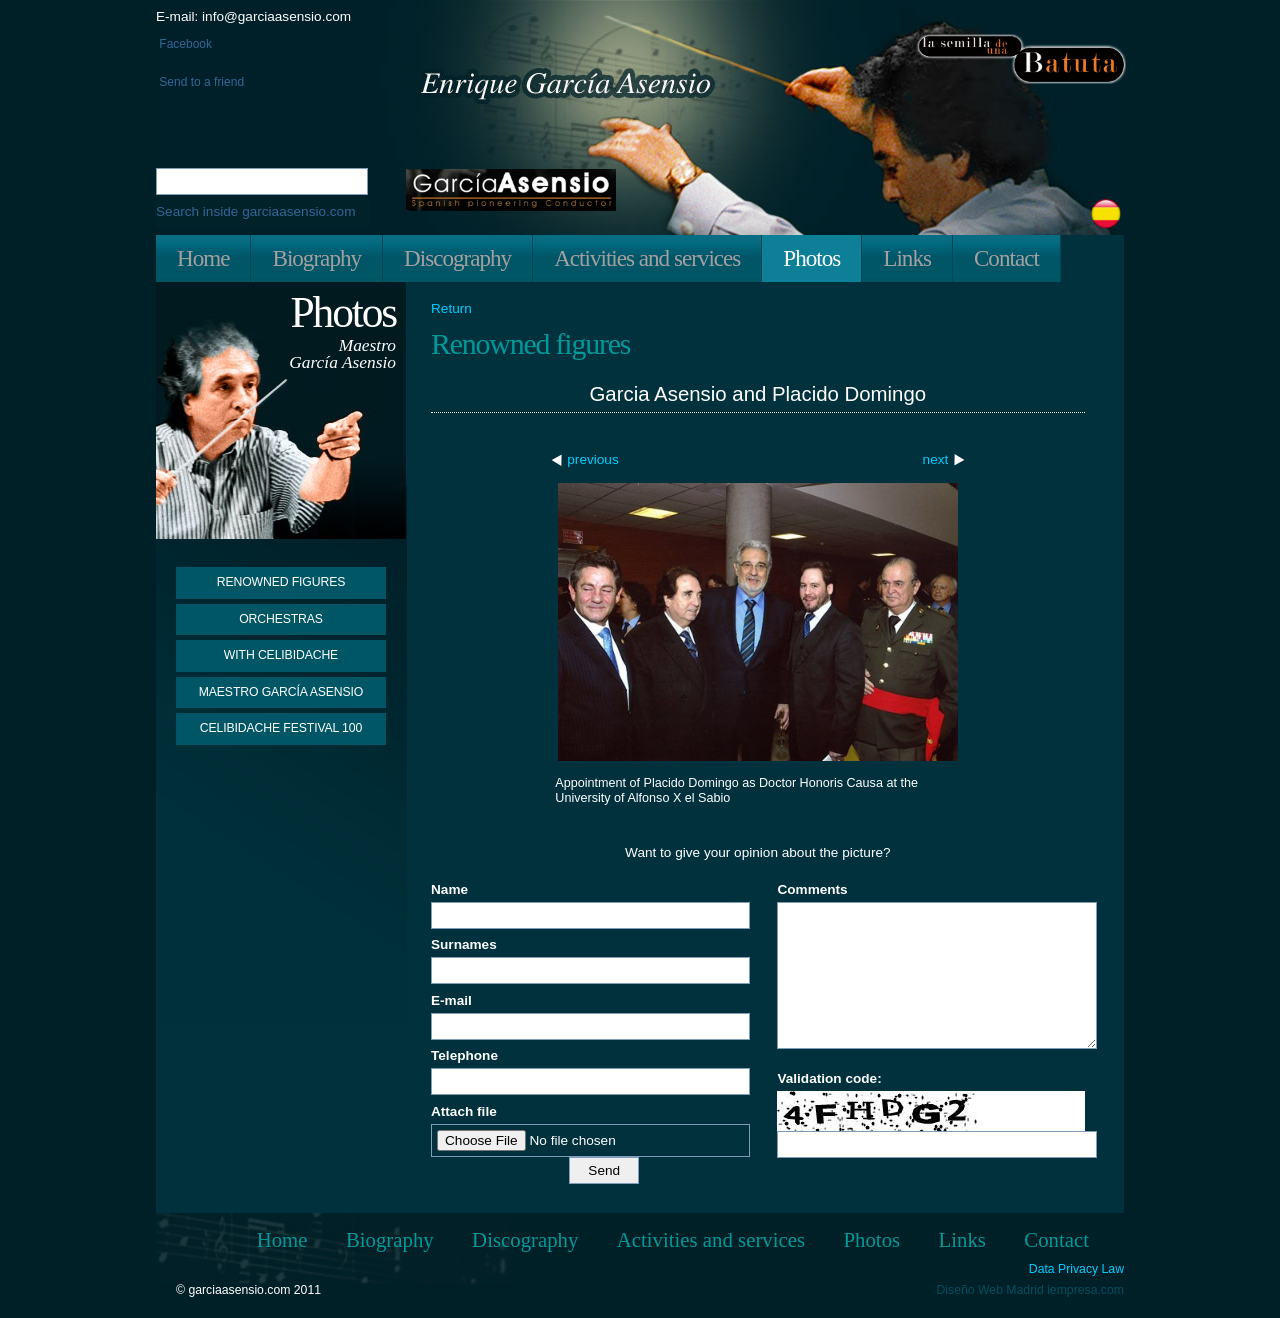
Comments (812, 889)
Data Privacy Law (1076, 1269)
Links (907, 258)
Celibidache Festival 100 (281, 728)
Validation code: (829, 1078)
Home (203, 258)
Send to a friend (200, 82)
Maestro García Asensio (281, 692)
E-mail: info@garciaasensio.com (253, 16)
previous (592, 459)
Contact (1006, 258)
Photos (811, 258)
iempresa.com (1085, 1290)
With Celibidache (281, 655)
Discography (457, 258)
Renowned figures (281, 582)
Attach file (464, 1111)
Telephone (464, 1055)
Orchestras (281, 619)
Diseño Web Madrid (990, 1290)
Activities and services (647, 258)
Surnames (464, 944)
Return (451, 309)
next (936, 459)
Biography (316, 258)
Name (449, 889)
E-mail (451, 1000)
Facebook (184, 44)
